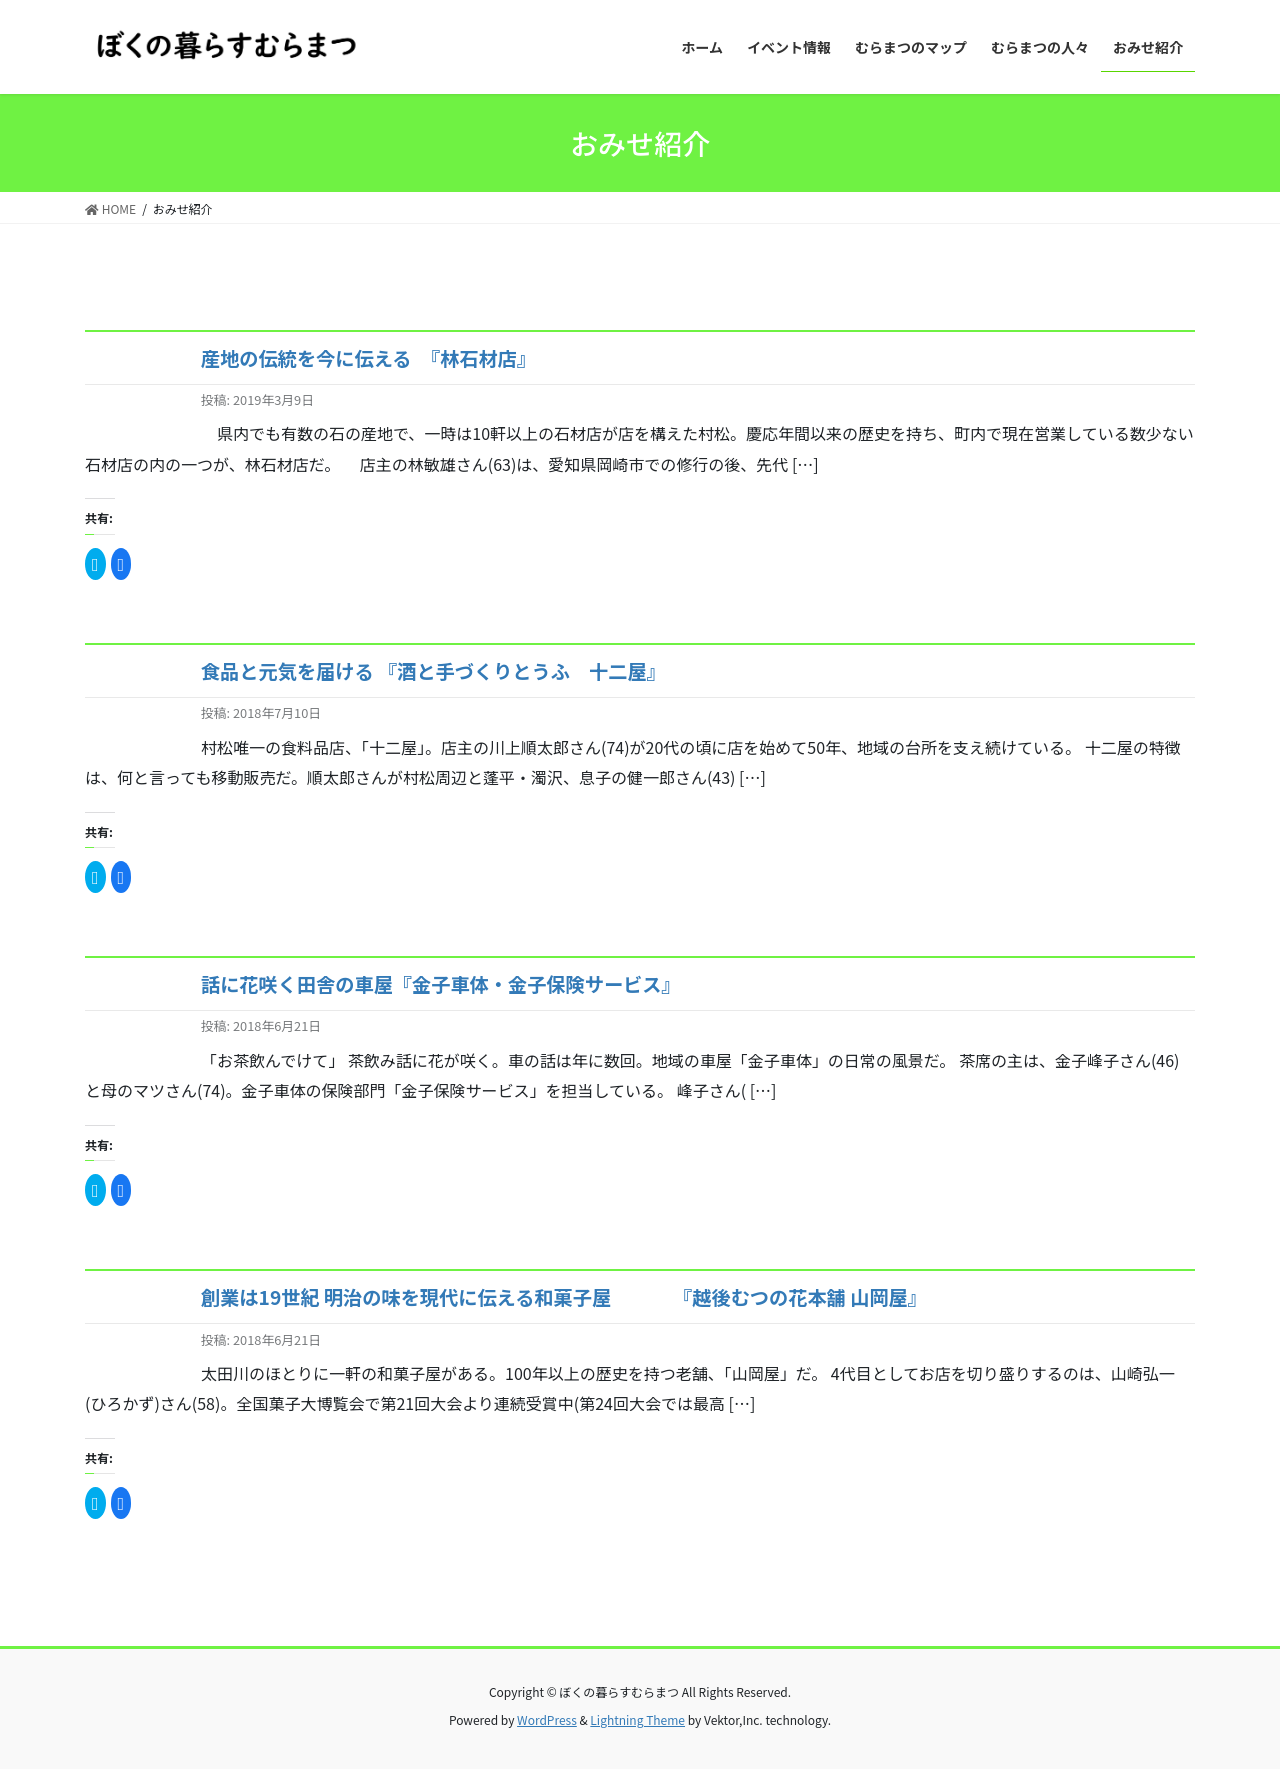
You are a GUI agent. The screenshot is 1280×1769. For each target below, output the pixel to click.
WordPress (547, 1719)
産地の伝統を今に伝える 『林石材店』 (368, 358)
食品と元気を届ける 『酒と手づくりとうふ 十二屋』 (433, 671)
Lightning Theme (637, 1719)
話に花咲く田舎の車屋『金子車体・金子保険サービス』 (441, 984)
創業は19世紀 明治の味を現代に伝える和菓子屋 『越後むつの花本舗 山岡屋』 (564, 1297)
